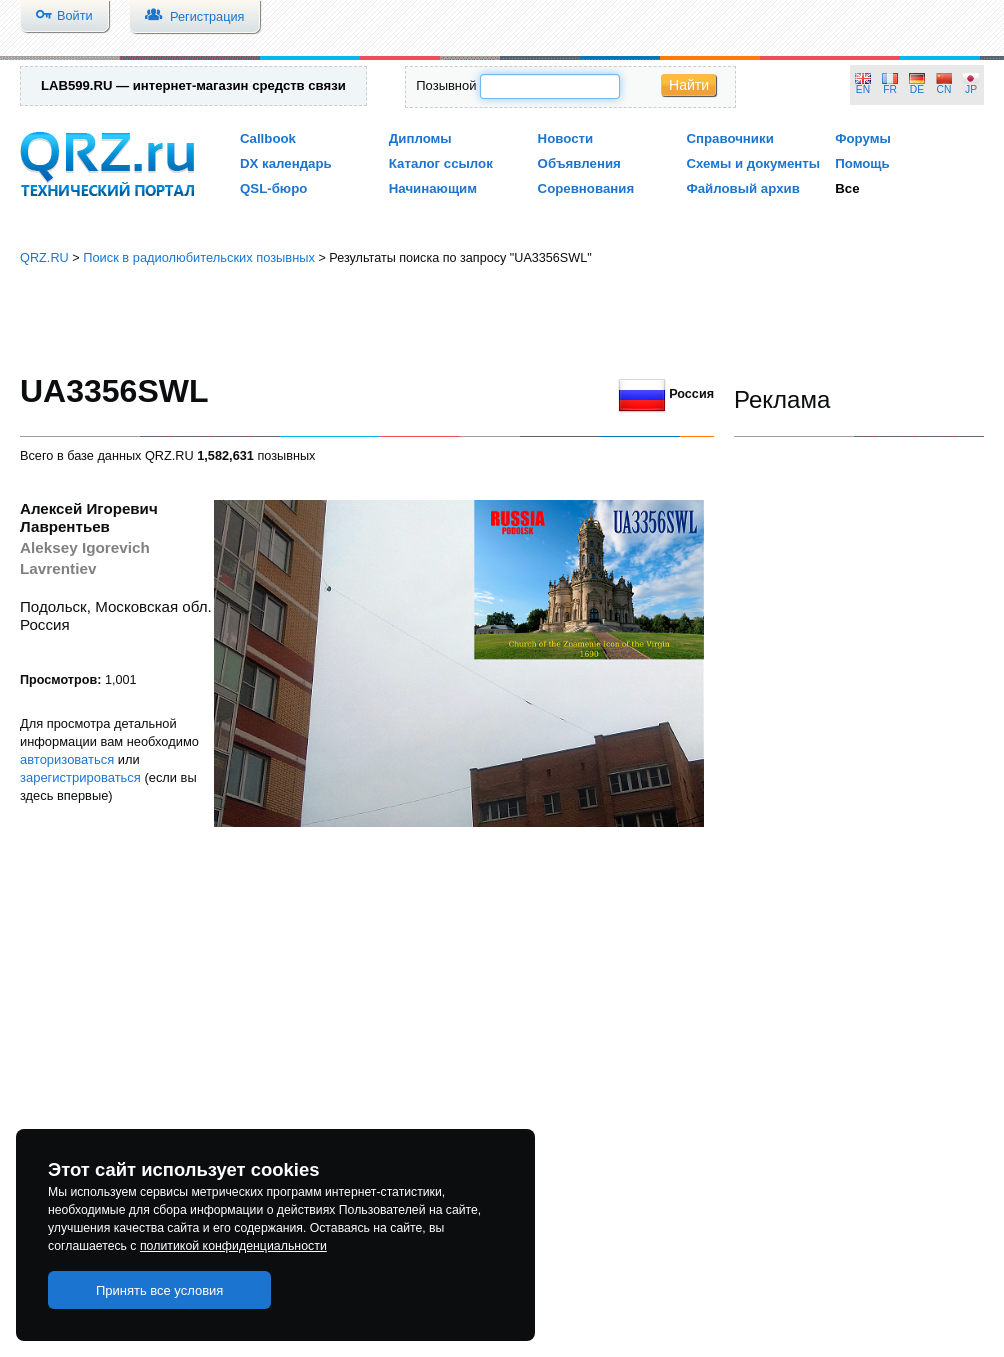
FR (890, 89)
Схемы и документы (753, 163)
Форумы (863, 138)
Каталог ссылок (441, 163)
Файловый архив (742, 188)
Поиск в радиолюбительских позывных (199, 257)
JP (971, 89)
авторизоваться (67, 759)
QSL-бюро (273, 188)
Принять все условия (160, 1290)
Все (847, 188)
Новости (566, 138)
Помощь (862, 163)
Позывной (446, 85)
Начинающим (433, 188)
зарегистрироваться (80, 777)
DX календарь (286, 163)
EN (863, 89)
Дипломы (420, 138)
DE (917, 89)
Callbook (268, 138)
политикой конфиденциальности (233, 1246)
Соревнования (586, 188)
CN (944, 89)
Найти (689, 85)
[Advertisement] (502, 320)
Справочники (729, 138)
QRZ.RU (44, 257)
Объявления (579, 163)
